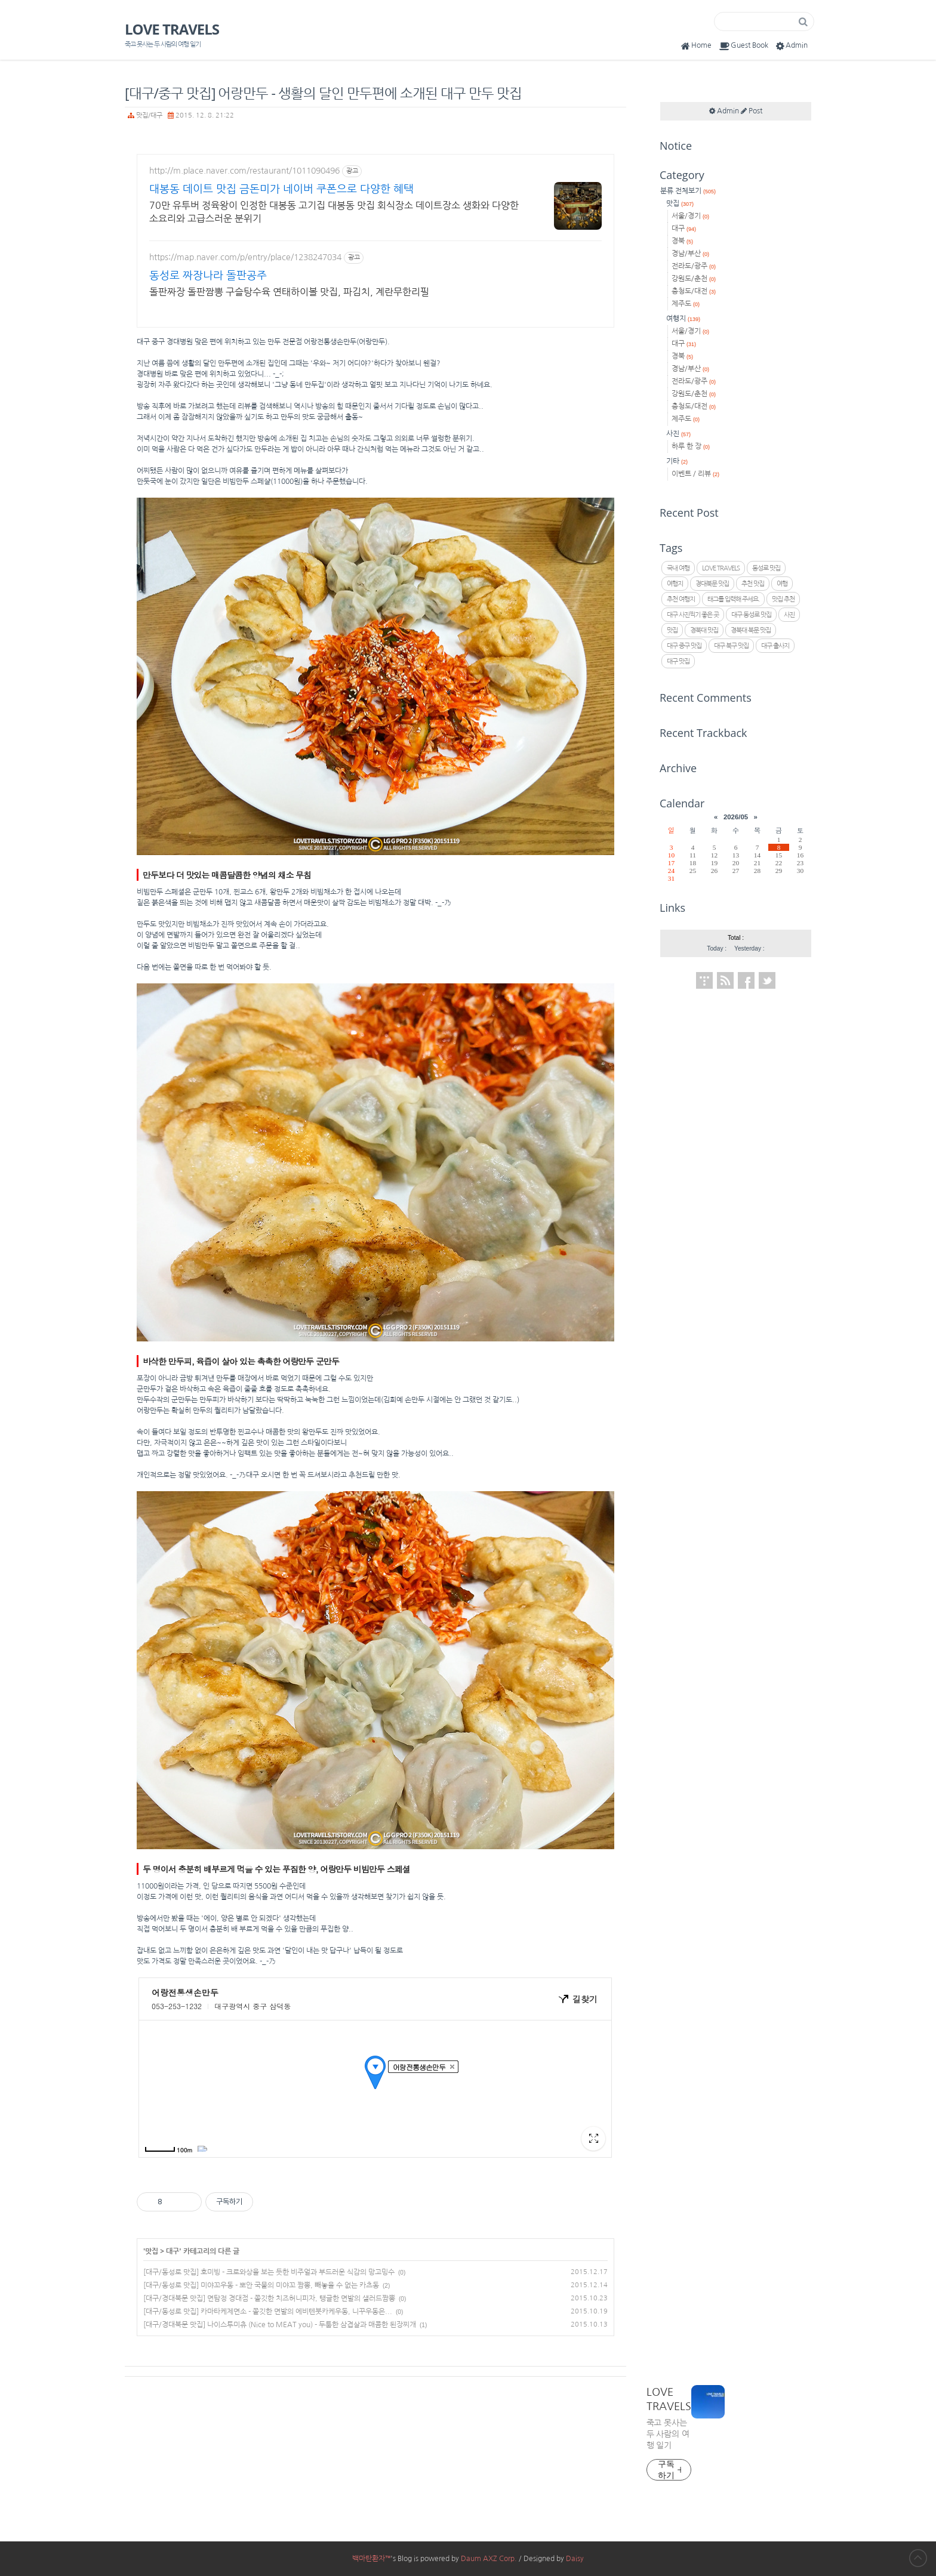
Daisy (575, 2558)
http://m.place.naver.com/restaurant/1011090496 (244, 170)
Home (695, 46)
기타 (677, 461)
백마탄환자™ (371, 2558)
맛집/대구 (149, 115)
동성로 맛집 (766, 568)
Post (751, 111)
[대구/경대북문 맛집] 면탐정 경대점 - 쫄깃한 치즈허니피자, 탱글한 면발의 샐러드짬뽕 (269, 2298)
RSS (725, 980)
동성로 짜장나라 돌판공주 (208, 275)
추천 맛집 (752, 584)
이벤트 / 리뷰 (695, 473)
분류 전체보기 (688, 191)
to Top (918, 2558)
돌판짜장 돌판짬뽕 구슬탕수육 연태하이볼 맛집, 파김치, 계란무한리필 (289, 292)
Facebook (746, 980)
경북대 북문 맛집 (751, 630)
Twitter (767, 980)
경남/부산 (690, 253)
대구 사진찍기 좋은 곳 (693, 615)
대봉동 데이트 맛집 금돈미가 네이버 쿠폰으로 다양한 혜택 (281, 189)
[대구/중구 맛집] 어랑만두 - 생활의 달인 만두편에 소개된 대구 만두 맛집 (323, 93)
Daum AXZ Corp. (489, 2558)
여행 (782, 584)
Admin (791, 46)
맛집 (151, 2251)
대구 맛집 (678, 661)
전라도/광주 (694, 266)
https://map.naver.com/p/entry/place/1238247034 (245, 257)
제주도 (686, 303)
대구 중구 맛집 (684, 646)
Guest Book (742, 46)
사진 (678, 433)
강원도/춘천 (694, 278)
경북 (682, 241)
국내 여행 (678, 568)
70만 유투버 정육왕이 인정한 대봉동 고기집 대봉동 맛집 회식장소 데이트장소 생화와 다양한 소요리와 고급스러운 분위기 (334, 211)
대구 (172, 2251)
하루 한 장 (691, 446)
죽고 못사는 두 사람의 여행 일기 (667, 2433)
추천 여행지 (681, 599)
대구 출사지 (775, 646)
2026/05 (735, 816)
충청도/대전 (694, 291)
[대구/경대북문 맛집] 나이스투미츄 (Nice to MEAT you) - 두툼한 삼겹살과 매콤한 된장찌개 (279, 2324)
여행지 (683, 318)
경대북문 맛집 (712, 584)
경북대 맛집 (704, 630)
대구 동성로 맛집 (751, 615)
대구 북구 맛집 (731, 646)
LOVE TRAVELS (172, 29)
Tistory (704, 980)
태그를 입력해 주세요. (733, 599)
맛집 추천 (783, 599)
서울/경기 (690, 216)
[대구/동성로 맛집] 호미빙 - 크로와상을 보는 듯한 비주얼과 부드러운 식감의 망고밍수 (269, 2272)
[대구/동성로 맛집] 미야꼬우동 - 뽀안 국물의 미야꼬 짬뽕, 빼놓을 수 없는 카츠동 (261, 2285)
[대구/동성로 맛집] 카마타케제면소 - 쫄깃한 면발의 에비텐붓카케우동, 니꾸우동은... (267, 2311)
